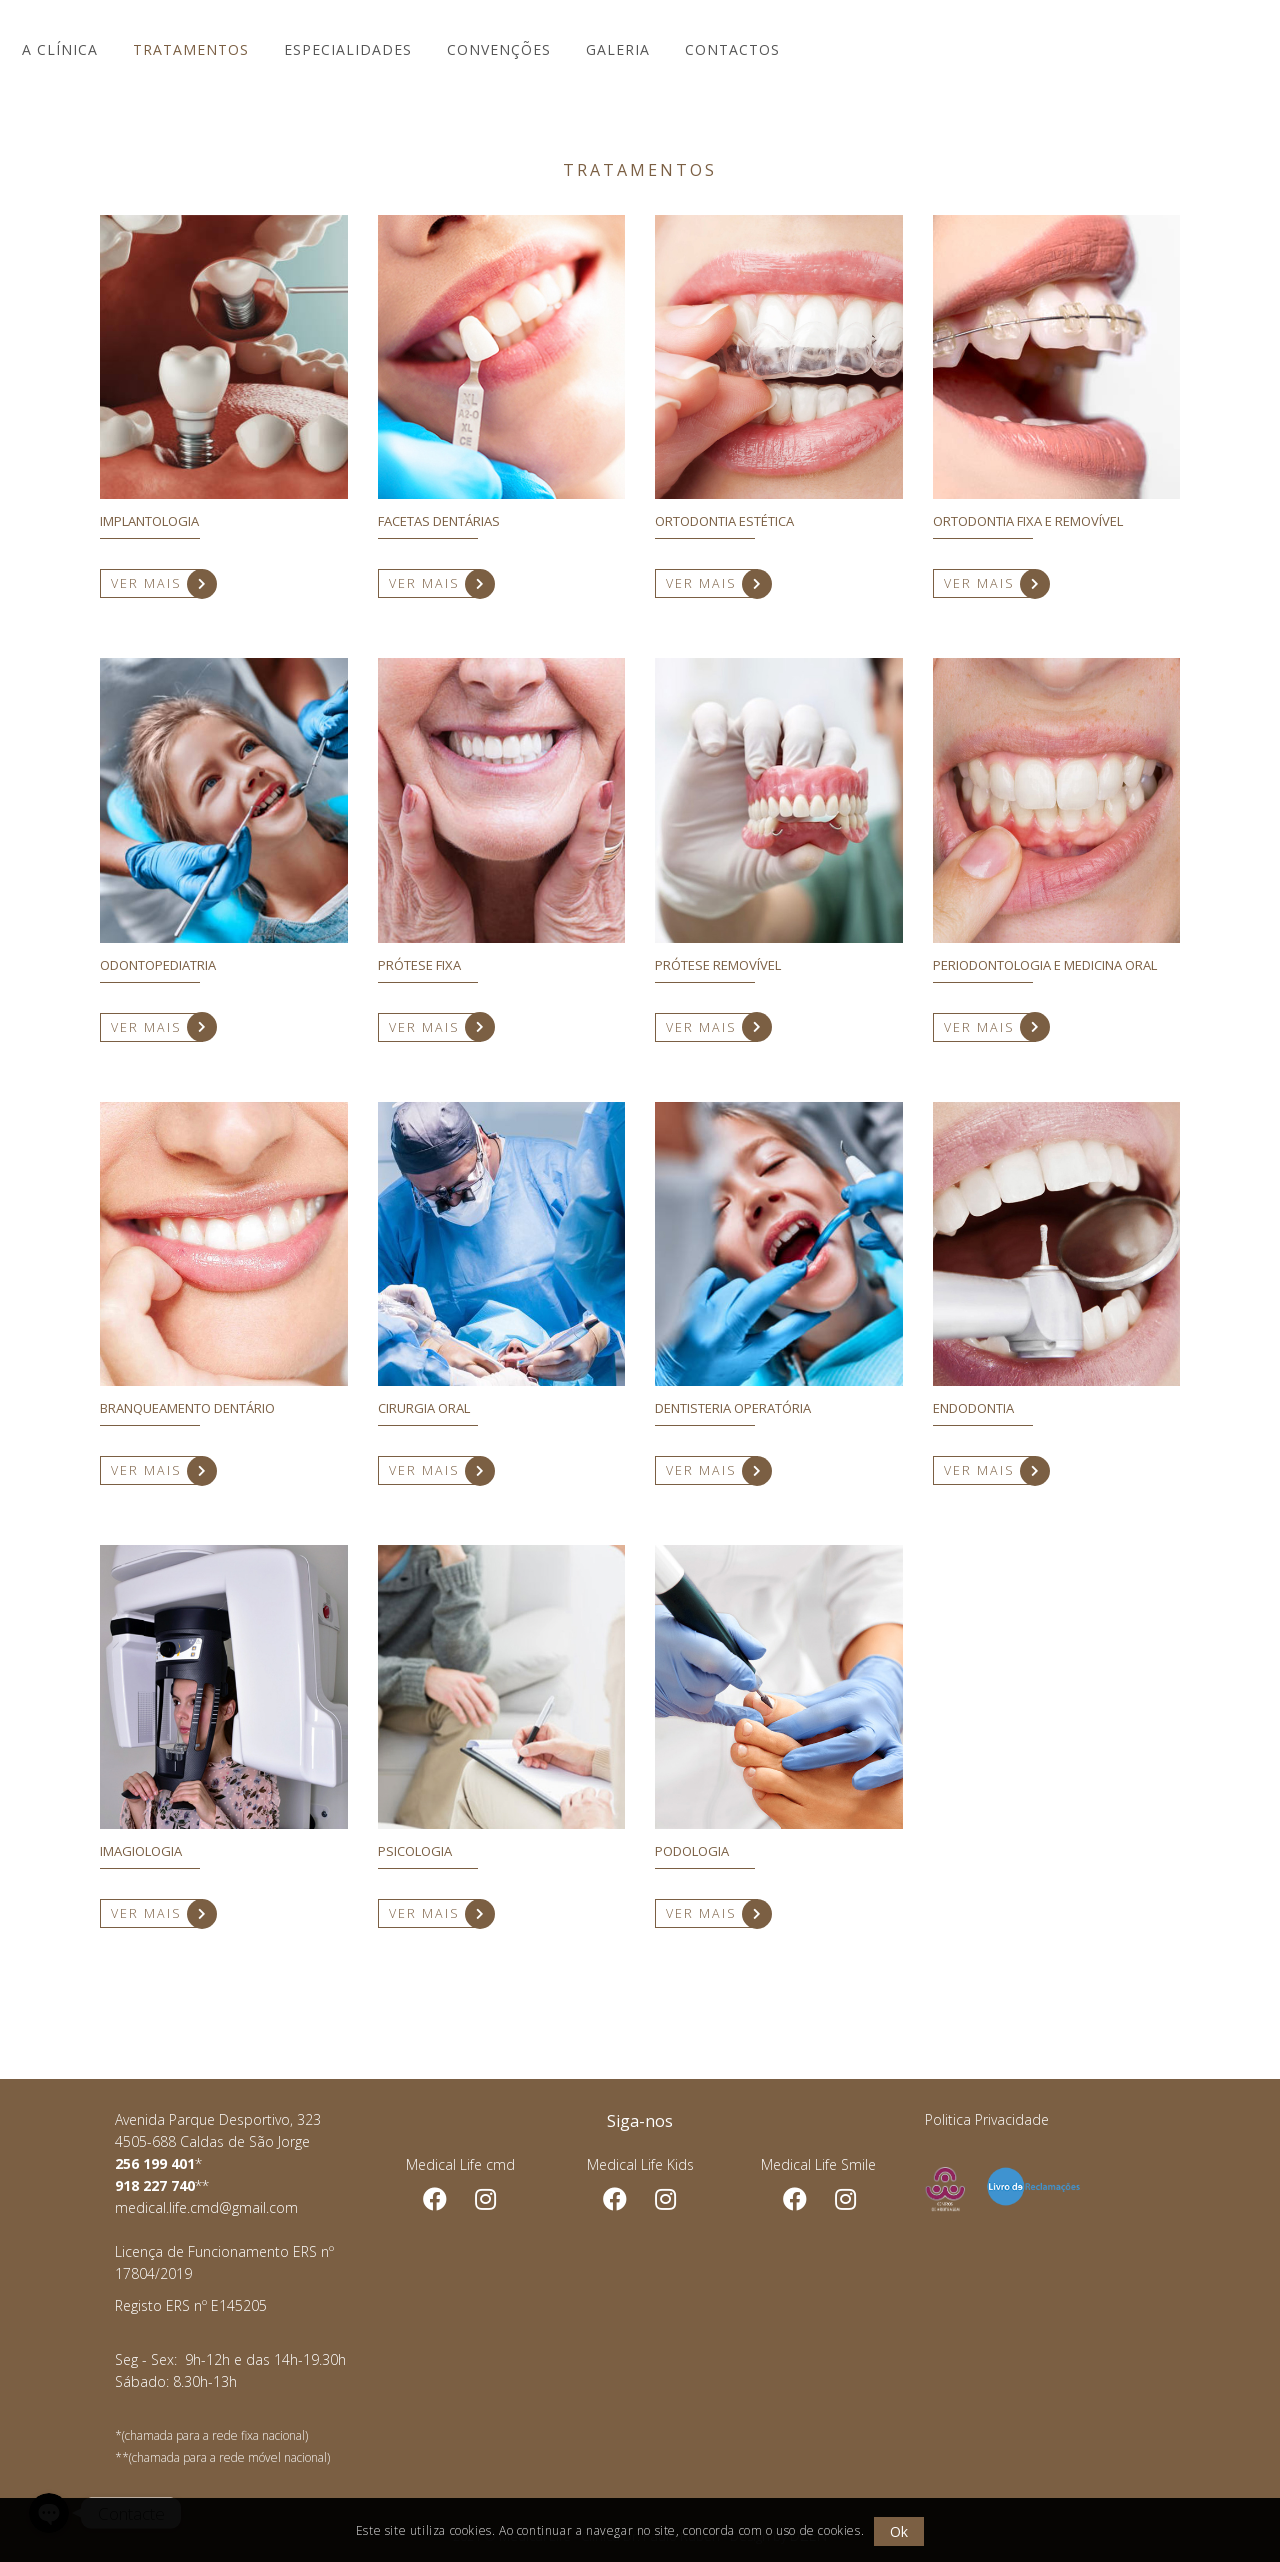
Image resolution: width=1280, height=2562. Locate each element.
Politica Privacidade (987, 2119)
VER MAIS (155, 583)
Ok (900, 2531)
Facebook (434, 2199)
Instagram (665, 2199)
